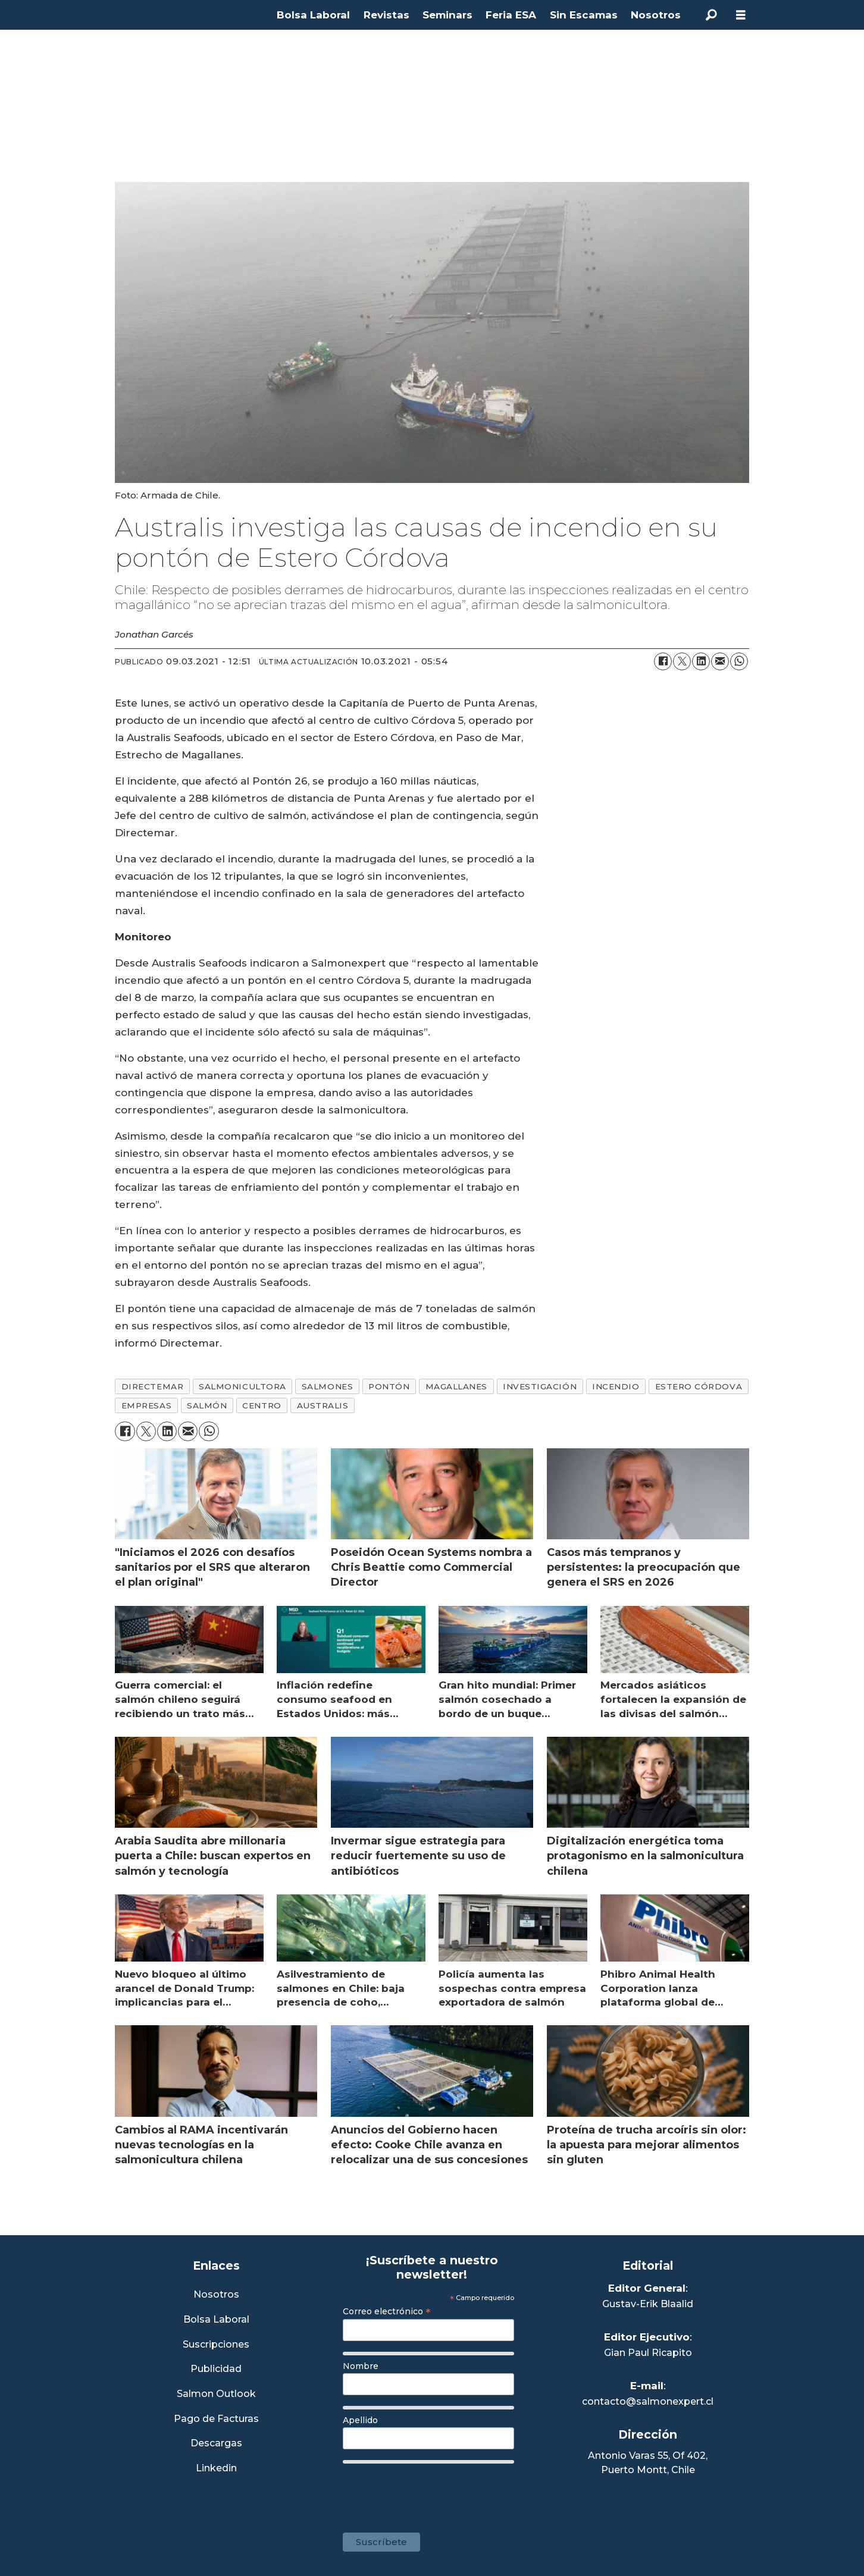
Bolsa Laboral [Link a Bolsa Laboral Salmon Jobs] (216, 2320)
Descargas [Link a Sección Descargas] (216, 2444)
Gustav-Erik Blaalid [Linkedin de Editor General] (647, 2304)
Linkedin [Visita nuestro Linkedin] (216, 2469)
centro (261, 1405)
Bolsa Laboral (313, 15)
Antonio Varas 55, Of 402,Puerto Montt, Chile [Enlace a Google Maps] (648, 2462)
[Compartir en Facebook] (663, 661)
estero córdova (699, 1386)
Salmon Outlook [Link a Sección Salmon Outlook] (216, 2394)
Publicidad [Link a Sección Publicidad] (216, 2369)
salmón (207, 1405)
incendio (615, 1386)
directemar (152, 1386)
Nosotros (656, 15)
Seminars (447, 15)
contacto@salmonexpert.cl (647, 2401)
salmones (327, 1386)
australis (323, 1405)
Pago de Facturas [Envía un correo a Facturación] (216, 2419)
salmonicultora (242, 1386)
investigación (540, 1386)
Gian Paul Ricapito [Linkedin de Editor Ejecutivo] (648, 2352)
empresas (146, 1405)
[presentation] (433, 2492)
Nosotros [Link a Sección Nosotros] (216, 2295)
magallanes (456, 1386)
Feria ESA (511, 15)
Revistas (386, 15)
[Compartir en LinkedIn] (701, 661)
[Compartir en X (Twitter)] (682, 661)
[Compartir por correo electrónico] (720, 661)
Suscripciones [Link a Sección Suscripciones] (216, 2345)
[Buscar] (711, 15)
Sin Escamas (584, 15)
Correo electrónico (387, 2311)
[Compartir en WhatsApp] (739, 661)
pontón (388, 1386)
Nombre (360, 2366)
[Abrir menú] (740, 15)
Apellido (360, 2420)
